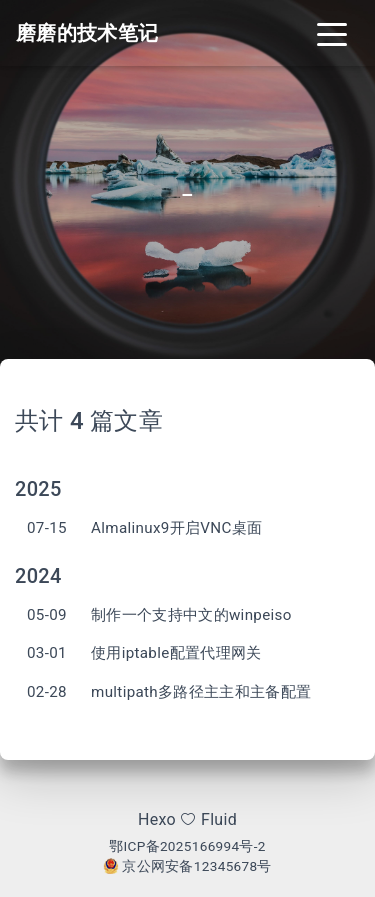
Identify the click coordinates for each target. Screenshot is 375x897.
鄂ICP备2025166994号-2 (187, 846)
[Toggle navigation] (332, 33)
